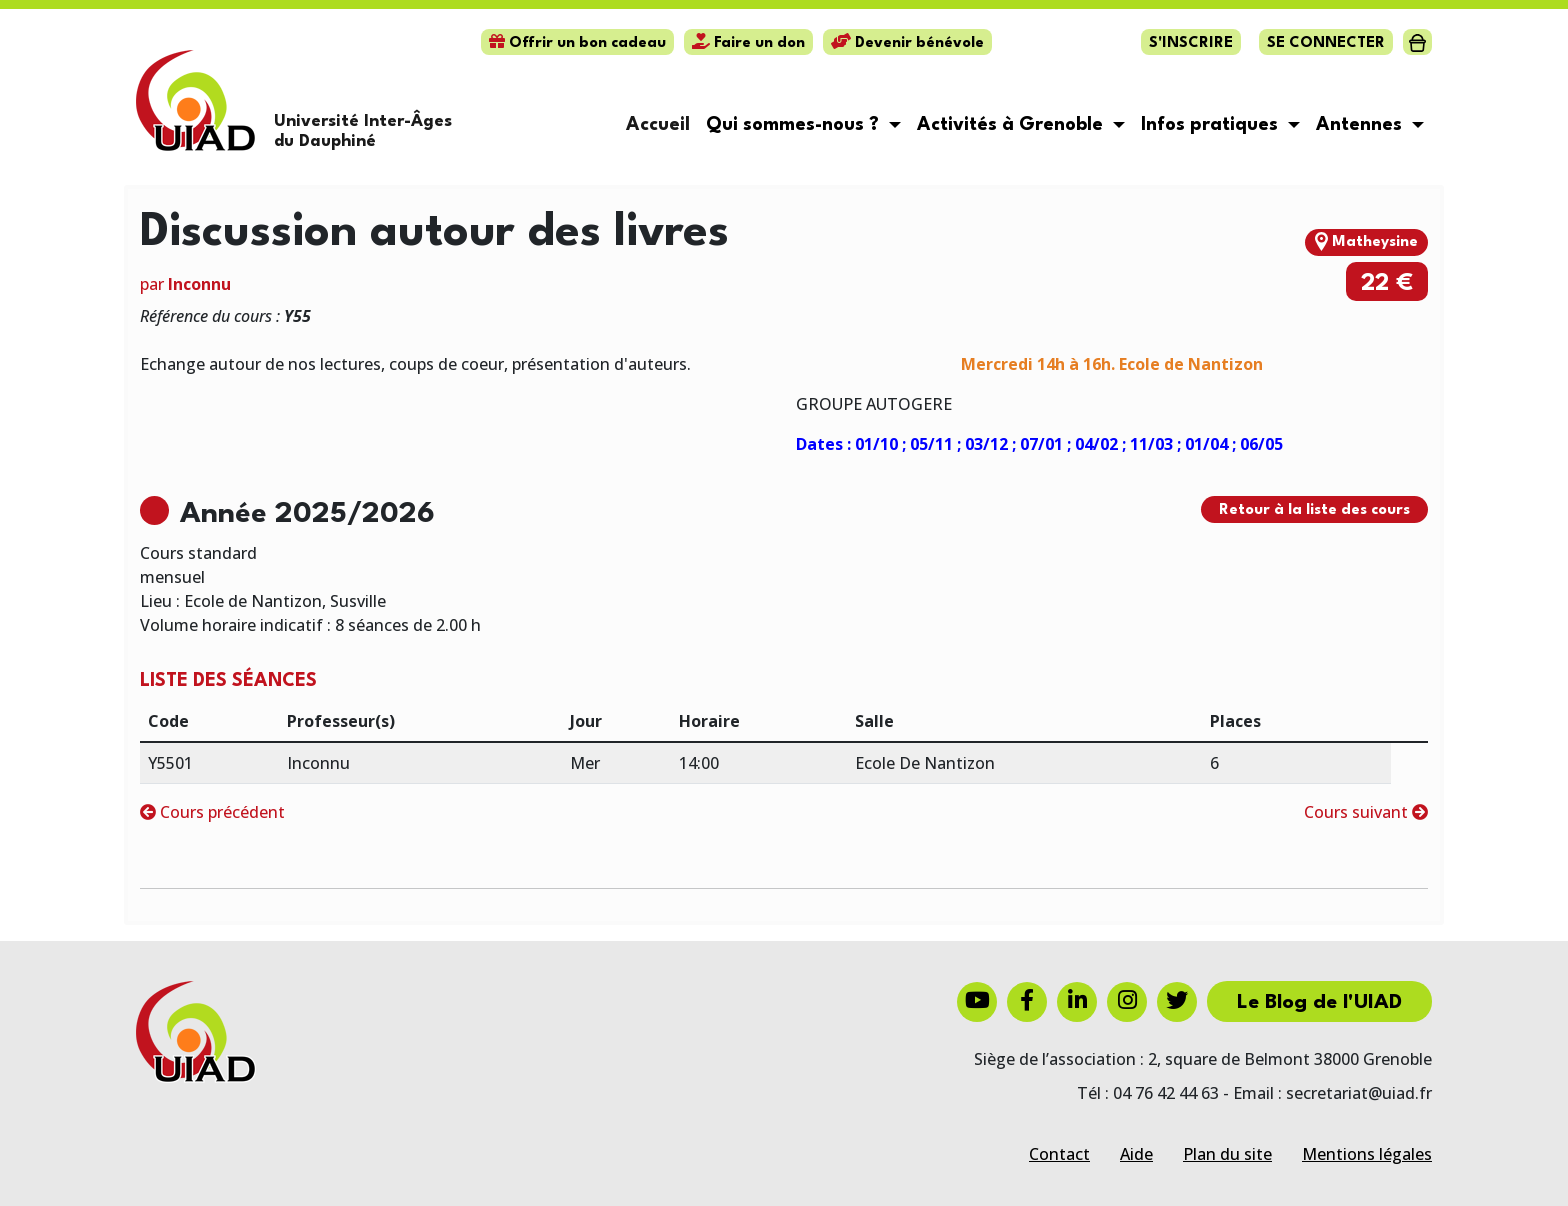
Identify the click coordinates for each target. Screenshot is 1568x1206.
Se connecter (1326, 43)
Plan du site (1227, 1154)
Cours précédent (212, 812)
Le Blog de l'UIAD (1319, 1003)
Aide (1136, 1154)
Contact (1059, 1154)
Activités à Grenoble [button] (1012, 125)
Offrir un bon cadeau (577, 43)
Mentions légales (1367, 1154)
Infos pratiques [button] (1212, 125)
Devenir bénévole (907, 43)
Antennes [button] (1361, 125)
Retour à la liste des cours (1314, 510)
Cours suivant (1366, 812)
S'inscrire (1191, 43)
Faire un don (748, 43)
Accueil (658, 125)
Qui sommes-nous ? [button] (795, 125)
